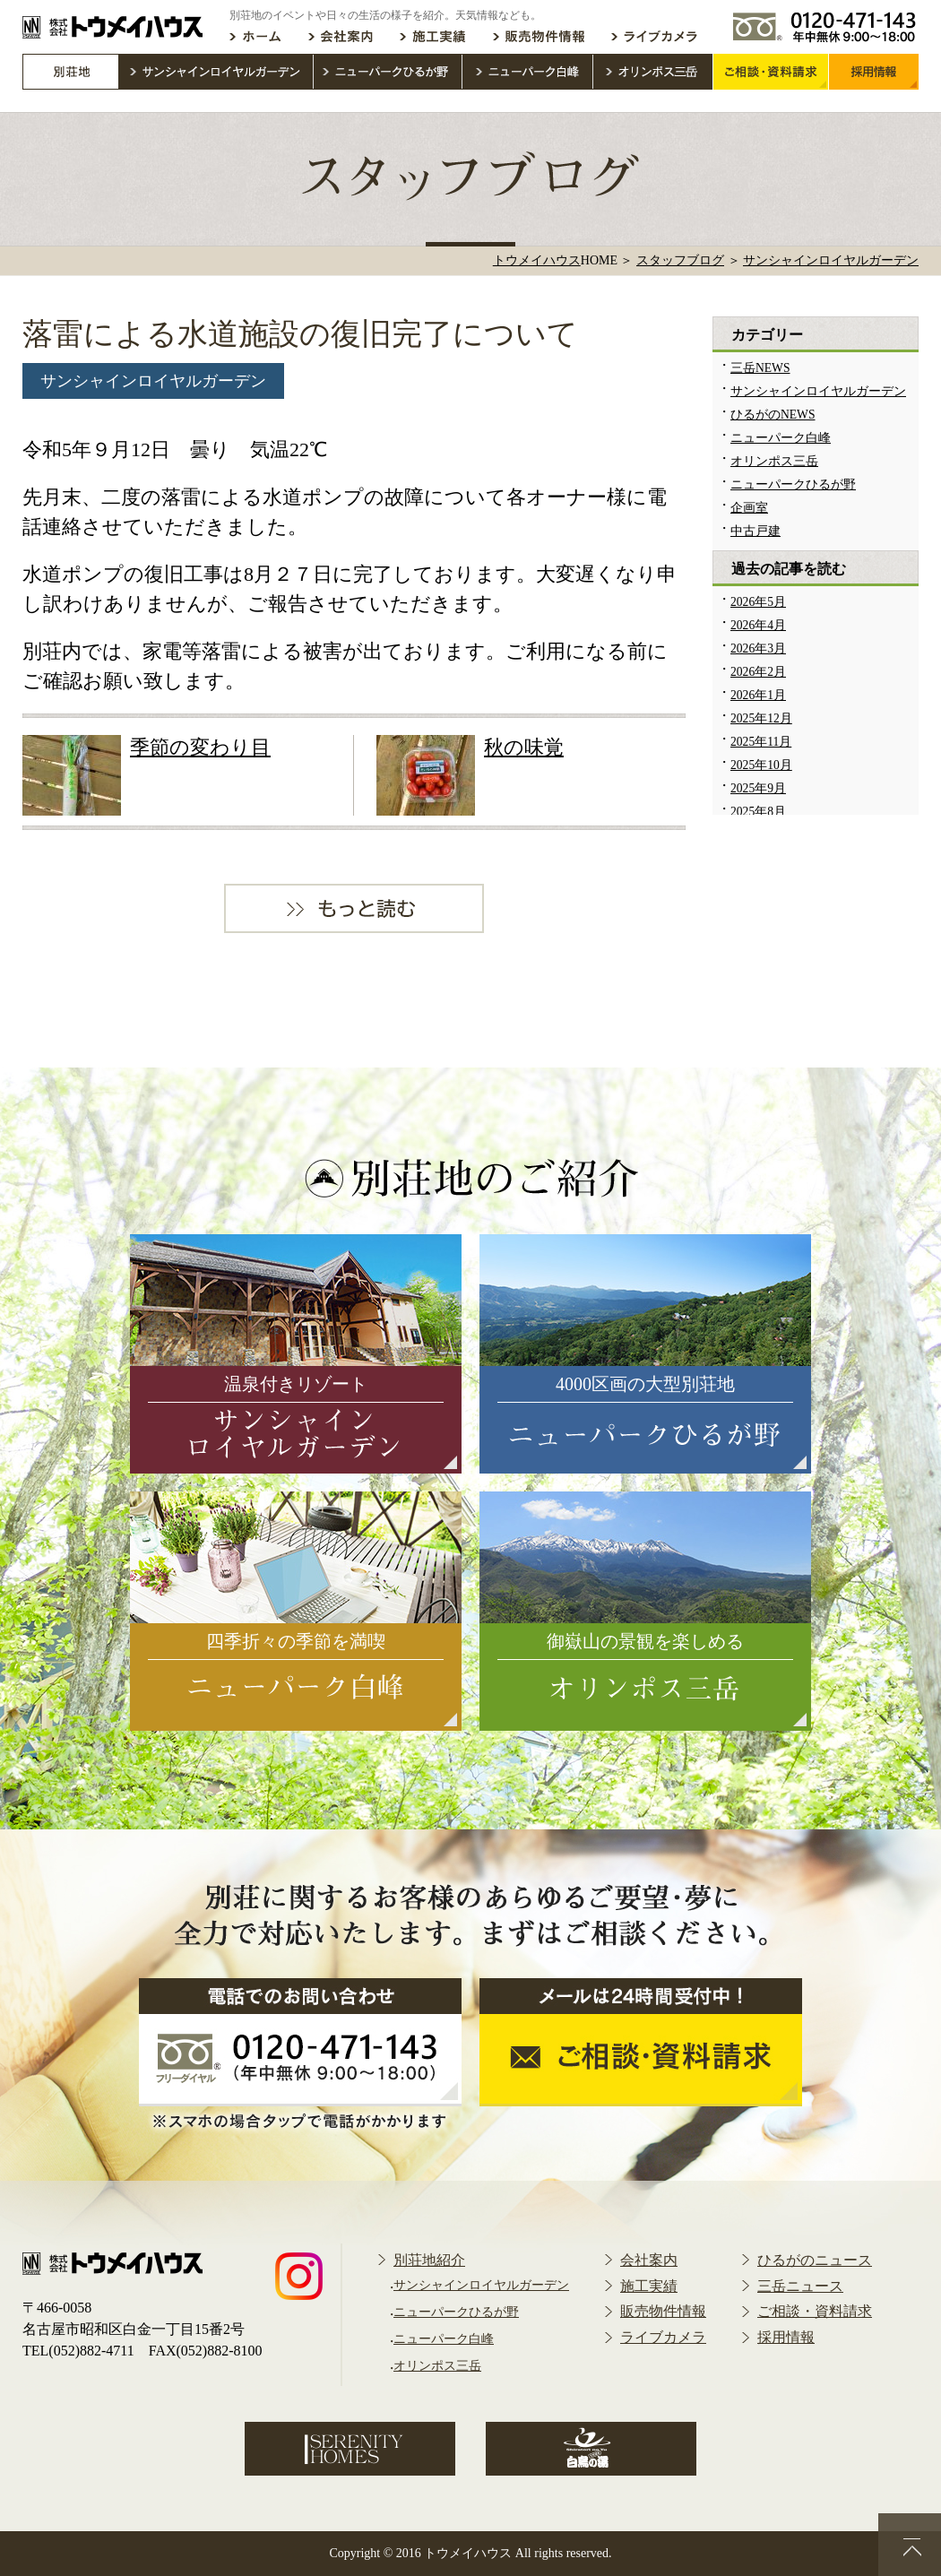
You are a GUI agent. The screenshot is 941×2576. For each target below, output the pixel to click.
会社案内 (649, 2260)
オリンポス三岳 (774, 461)
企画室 (749, 507)
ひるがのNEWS (773, 414)
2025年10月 (761, 765)
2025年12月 (761, 718)
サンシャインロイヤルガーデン (153, 381)
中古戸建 (755, 531)
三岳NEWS (760, 368)
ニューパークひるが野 (793, 484)
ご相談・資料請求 (814, 2311)
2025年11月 (760, 741)
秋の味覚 (524, 747)
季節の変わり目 (200, 747)
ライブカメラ (663, 2337)
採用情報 (786, 2337)
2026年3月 (758, 648)
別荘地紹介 (429, 2260)
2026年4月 (758, 625)
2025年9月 (758, 788)
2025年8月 (758, 811)
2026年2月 (758, 672)
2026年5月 (758, 602)
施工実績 (649, 2286)
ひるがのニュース (814, 2260)
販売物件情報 (663, 2311)
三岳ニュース (800, 2286)
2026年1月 (758, 695)
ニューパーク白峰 (780, 438)
